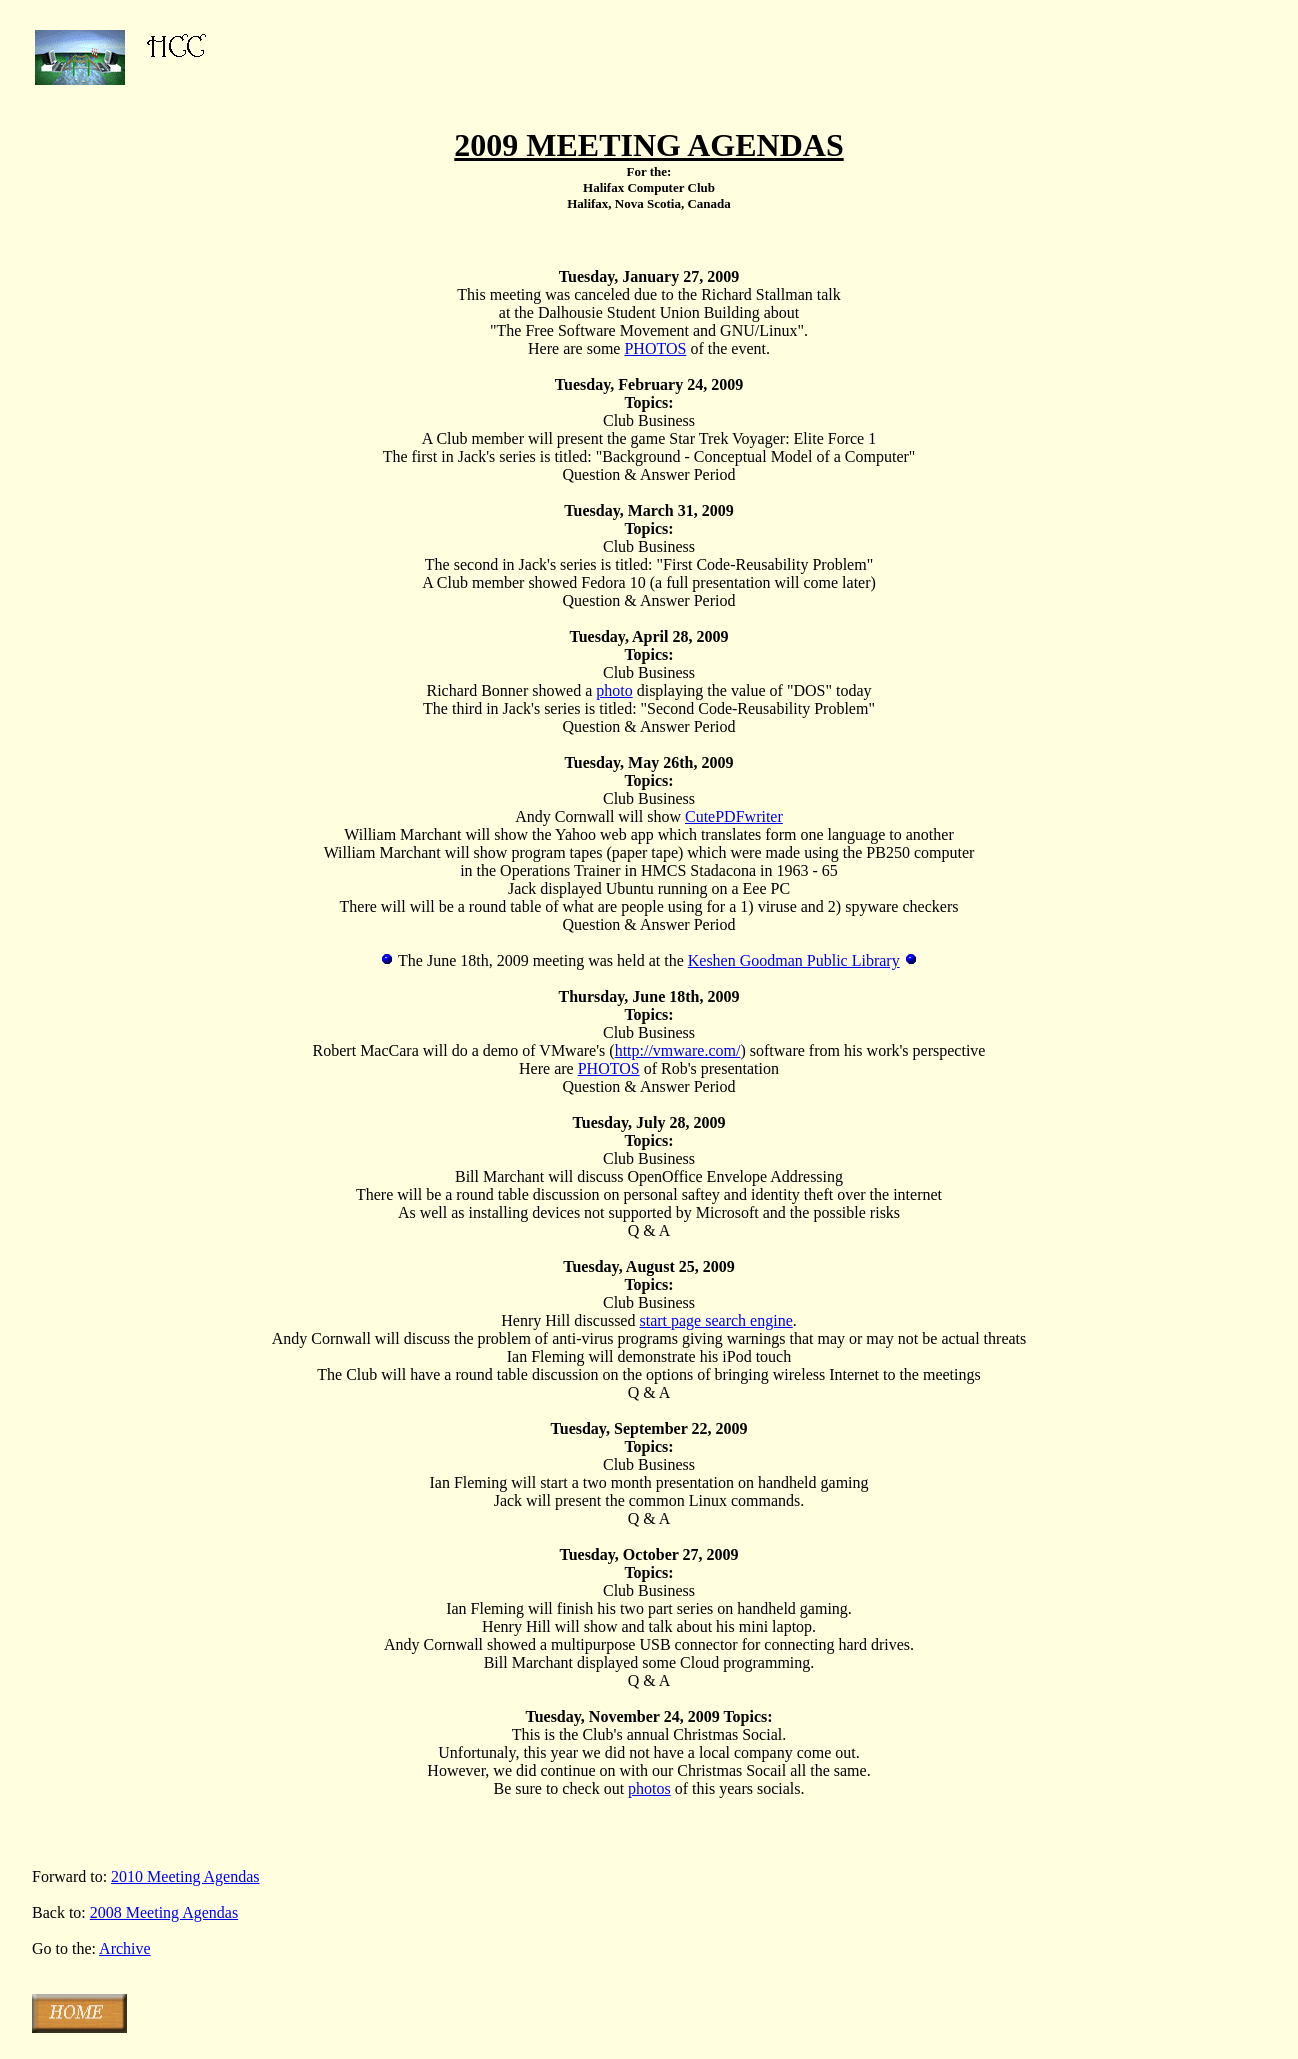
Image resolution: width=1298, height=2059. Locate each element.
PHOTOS (655, 348)
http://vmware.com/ (678, 1050)
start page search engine (715, 1320)
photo (614, 690)
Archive (125, 1948)
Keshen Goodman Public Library (794, 960)
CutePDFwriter (734, 816)
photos (649, 1788)
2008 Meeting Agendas (164, 1912)
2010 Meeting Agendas (185, 1876)
